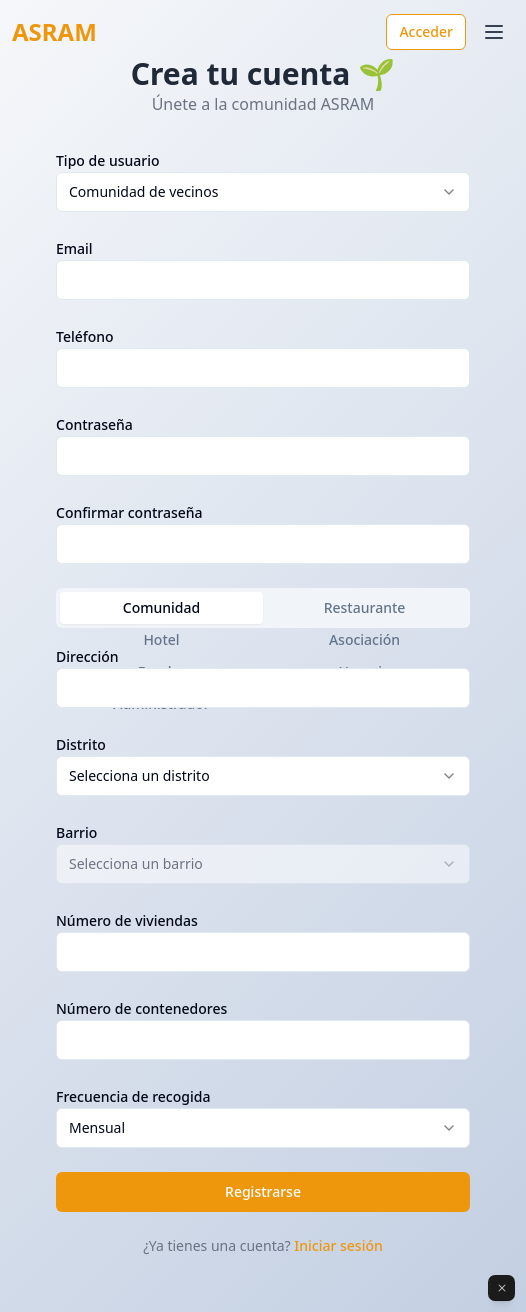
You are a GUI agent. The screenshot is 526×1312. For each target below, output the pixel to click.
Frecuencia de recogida (133, 1096)
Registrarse (263, 1191)
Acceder (426, 31)
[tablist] (263, 608)
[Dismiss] (502, 1288)
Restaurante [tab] (365, 607)
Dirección (87, 656)
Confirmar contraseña (129, 512)
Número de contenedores (141, 1008)
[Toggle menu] (494, 32)
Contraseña (94, 424)
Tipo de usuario (108, 160)
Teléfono (85, 336)
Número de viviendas (127, 920)
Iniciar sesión (338, 1245)
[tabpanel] (263, 896)
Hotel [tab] (161, 639)
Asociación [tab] (364, 639)
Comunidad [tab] (161, 607)
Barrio (76, 832)
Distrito (81, 744)
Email (74, 248)
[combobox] (263, 192)
